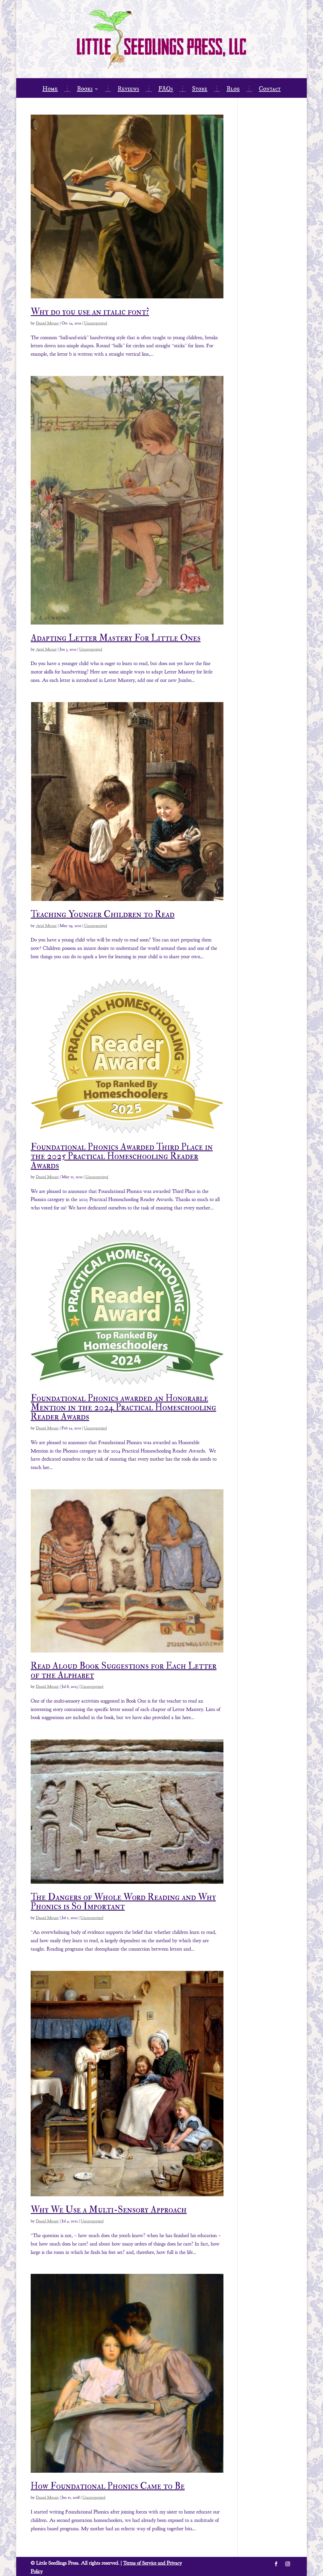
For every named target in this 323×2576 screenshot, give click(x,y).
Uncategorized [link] (95, 323)
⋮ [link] (67, 90)
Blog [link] (233, 90)
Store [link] (200, 90)
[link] (127, 206)
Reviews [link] (128, 90)
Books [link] (85, 90)
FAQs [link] (165, 90)
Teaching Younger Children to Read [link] (103, 914)
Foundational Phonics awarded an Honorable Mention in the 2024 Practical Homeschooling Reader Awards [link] (123, 1407)
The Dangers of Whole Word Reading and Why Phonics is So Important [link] (123, 1901)
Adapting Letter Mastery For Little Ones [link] (116, 638)
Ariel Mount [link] (46, 649)
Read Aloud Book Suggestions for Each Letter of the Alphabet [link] (123, 1670)
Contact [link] (270, 90)
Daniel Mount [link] (47, 323)
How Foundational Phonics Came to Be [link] (108, 2486)
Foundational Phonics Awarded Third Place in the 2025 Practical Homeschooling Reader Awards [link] (122, 1156)
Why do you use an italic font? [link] (90, 311)
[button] (276, 2563)
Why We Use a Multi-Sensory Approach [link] (109, 2209)
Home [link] (50, 90)
